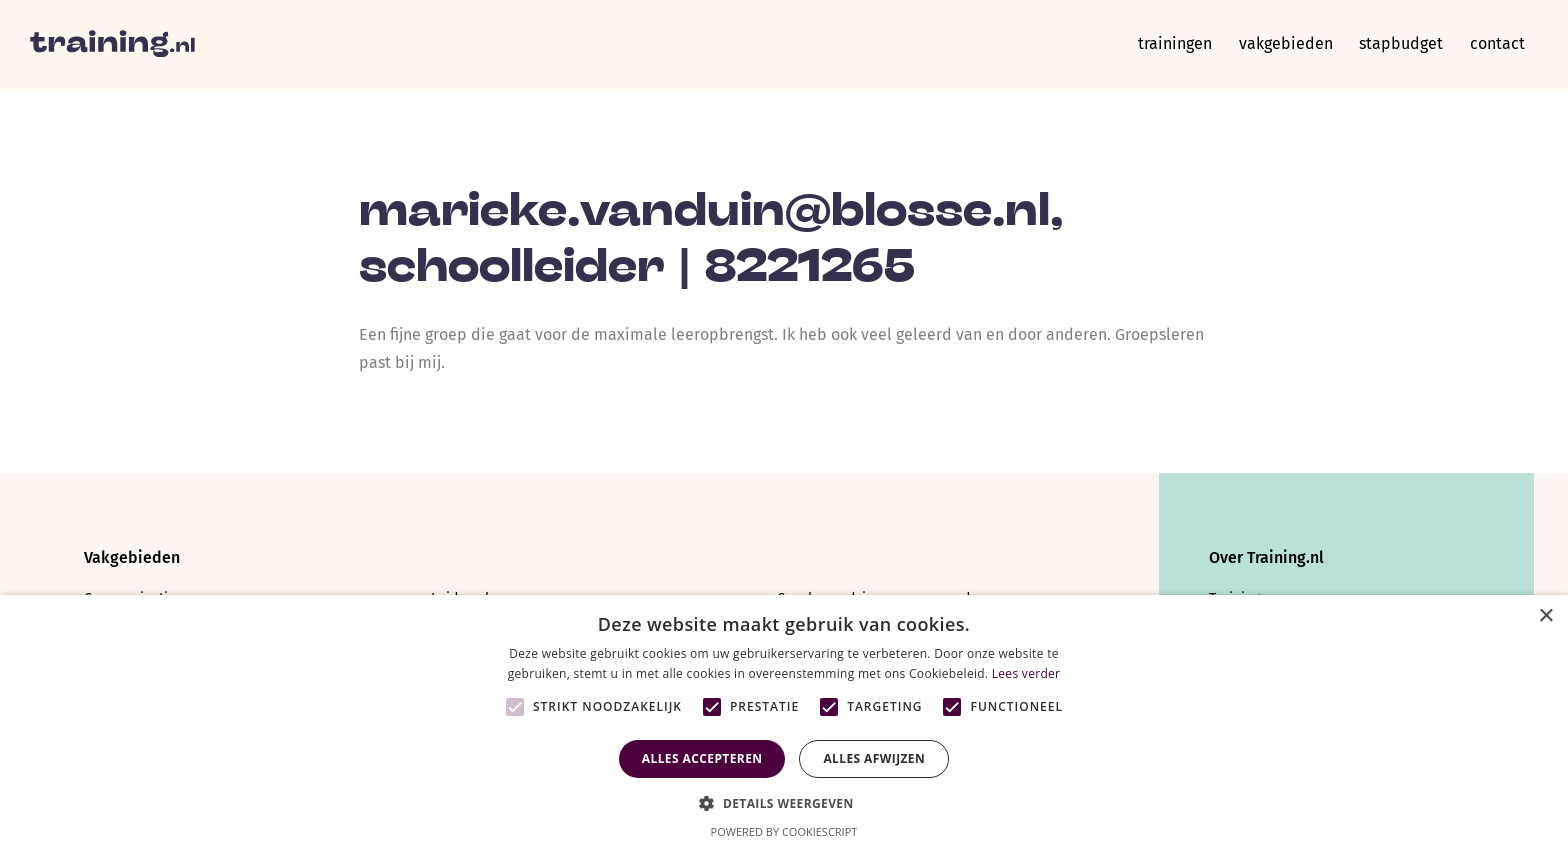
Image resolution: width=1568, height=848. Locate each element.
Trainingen (1163, 44)
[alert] (784, 721)
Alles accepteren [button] (702, 758)
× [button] (1545, 616)
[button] (783, 801)
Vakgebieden (1277, 44)
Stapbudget (1396, 44)
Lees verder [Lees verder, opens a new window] (1026, 673)
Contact (1495, 44)
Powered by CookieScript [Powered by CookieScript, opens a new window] (784, 831)
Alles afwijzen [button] (874, 758)
